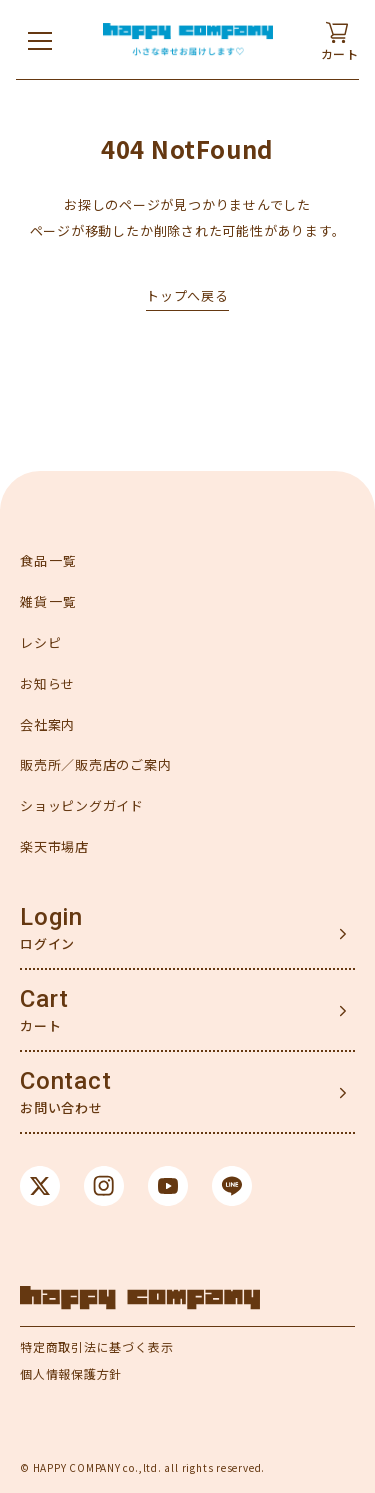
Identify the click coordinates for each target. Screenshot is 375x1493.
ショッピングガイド (82, 805)
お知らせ (47, 683)
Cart (44, 999)
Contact (65, 1081)
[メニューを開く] (40, 40)
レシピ (40, 642)
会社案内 (47, 724)
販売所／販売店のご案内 (96, 764)
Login (51, 917)
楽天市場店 (54, 846)
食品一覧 (48, 560)
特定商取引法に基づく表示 (96, 1346)
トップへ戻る (187, 295)
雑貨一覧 (48, 601)
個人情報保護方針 (71, 1373)
